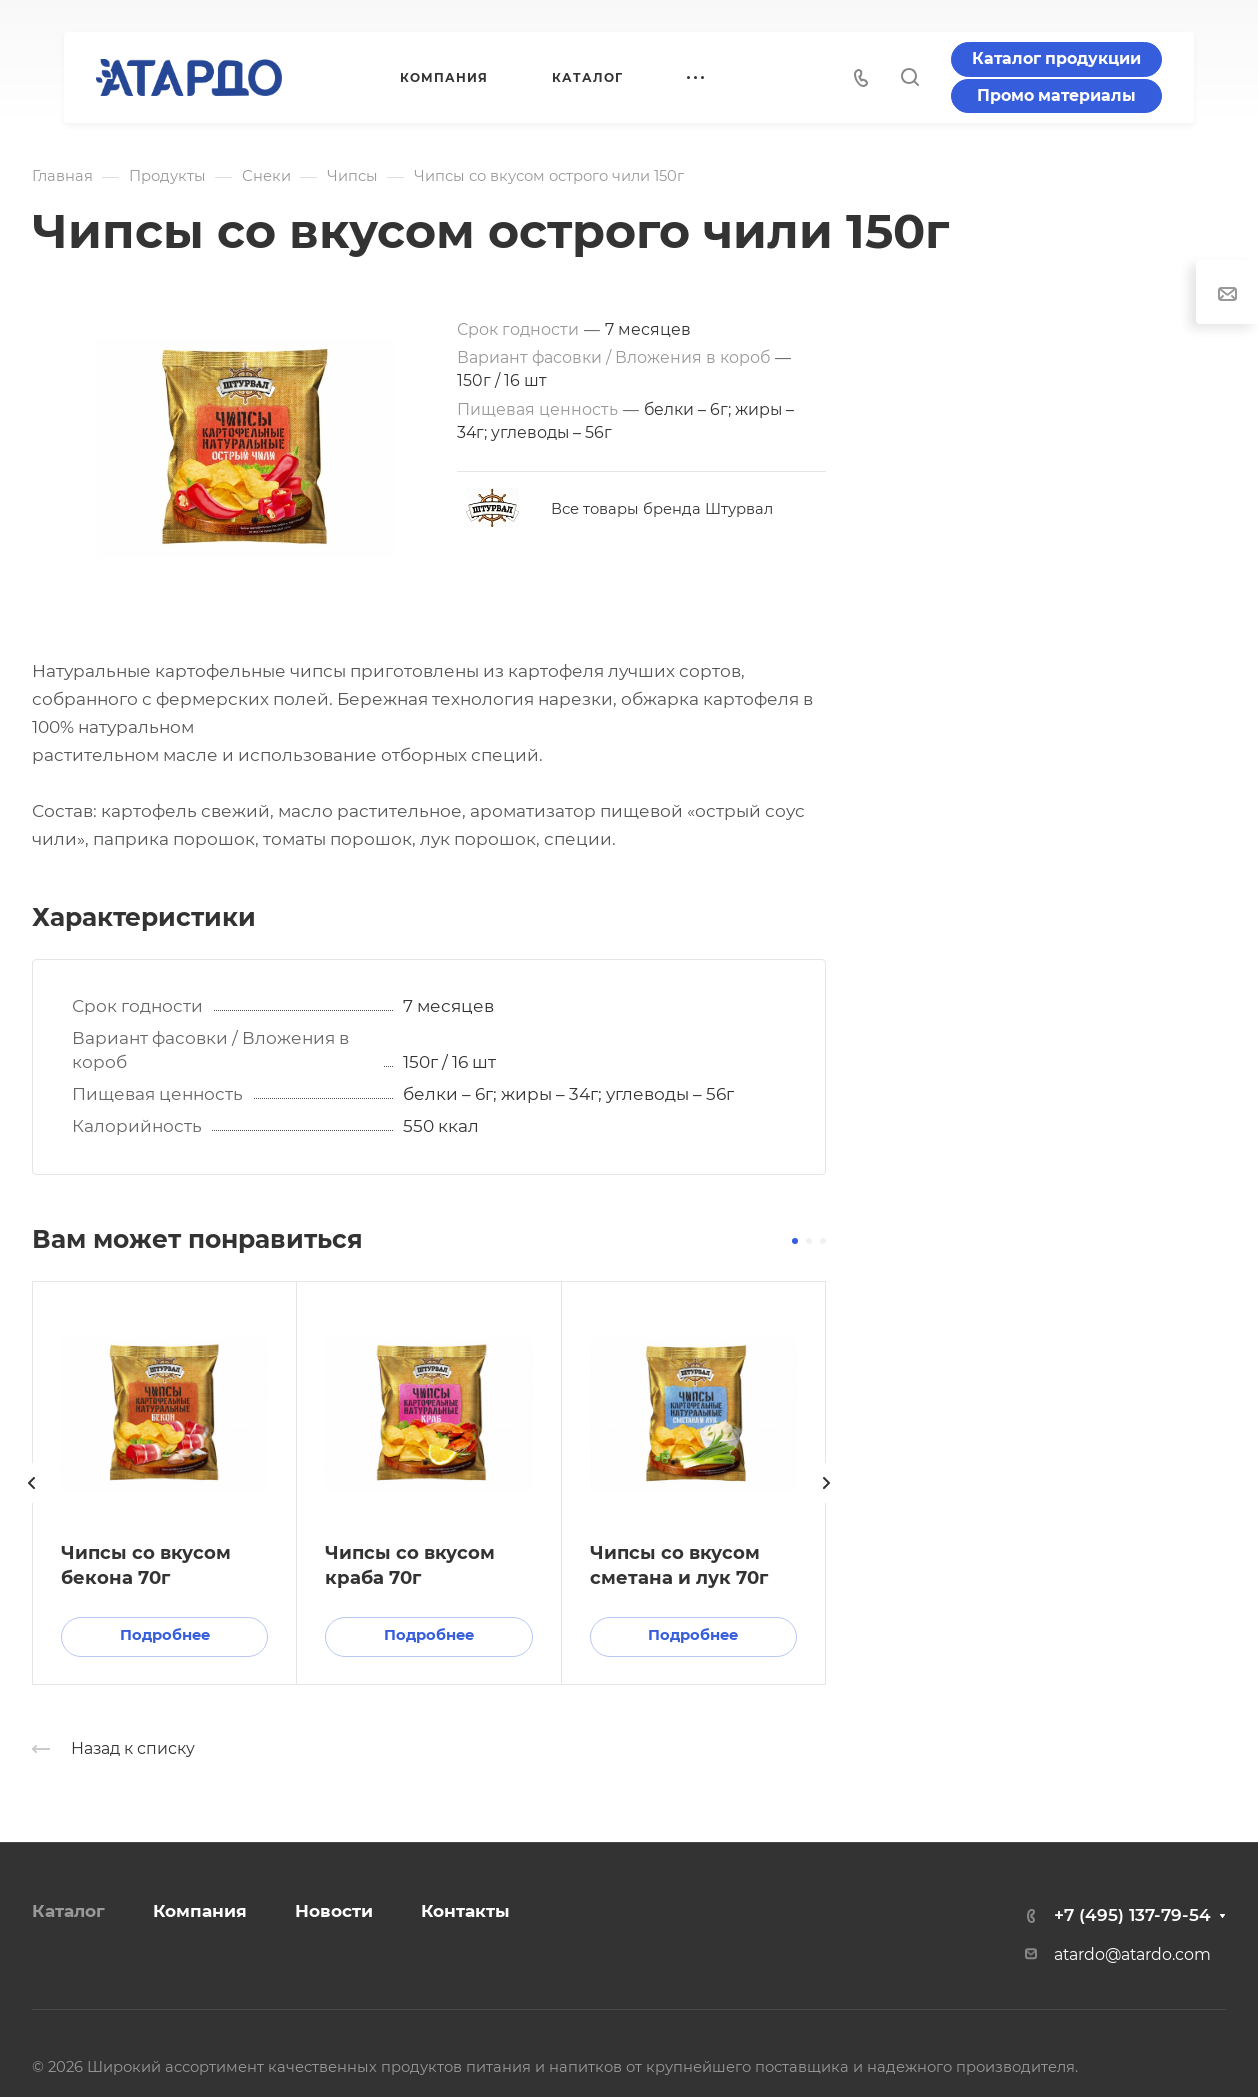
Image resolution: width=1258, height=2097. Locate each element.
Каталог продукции (1056, 58)
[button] (795, 1241)
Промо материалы (1056, 95)
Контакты (465, 1911)
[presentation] (32, 1503)
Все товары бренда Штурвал (662, 509)
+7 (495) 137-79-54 (1132, 1915)
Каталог (68, 1911)
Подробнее (165, 1635)
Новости (334, 1911)
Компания (200, 1911)
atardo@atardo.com (1132, 1954)
